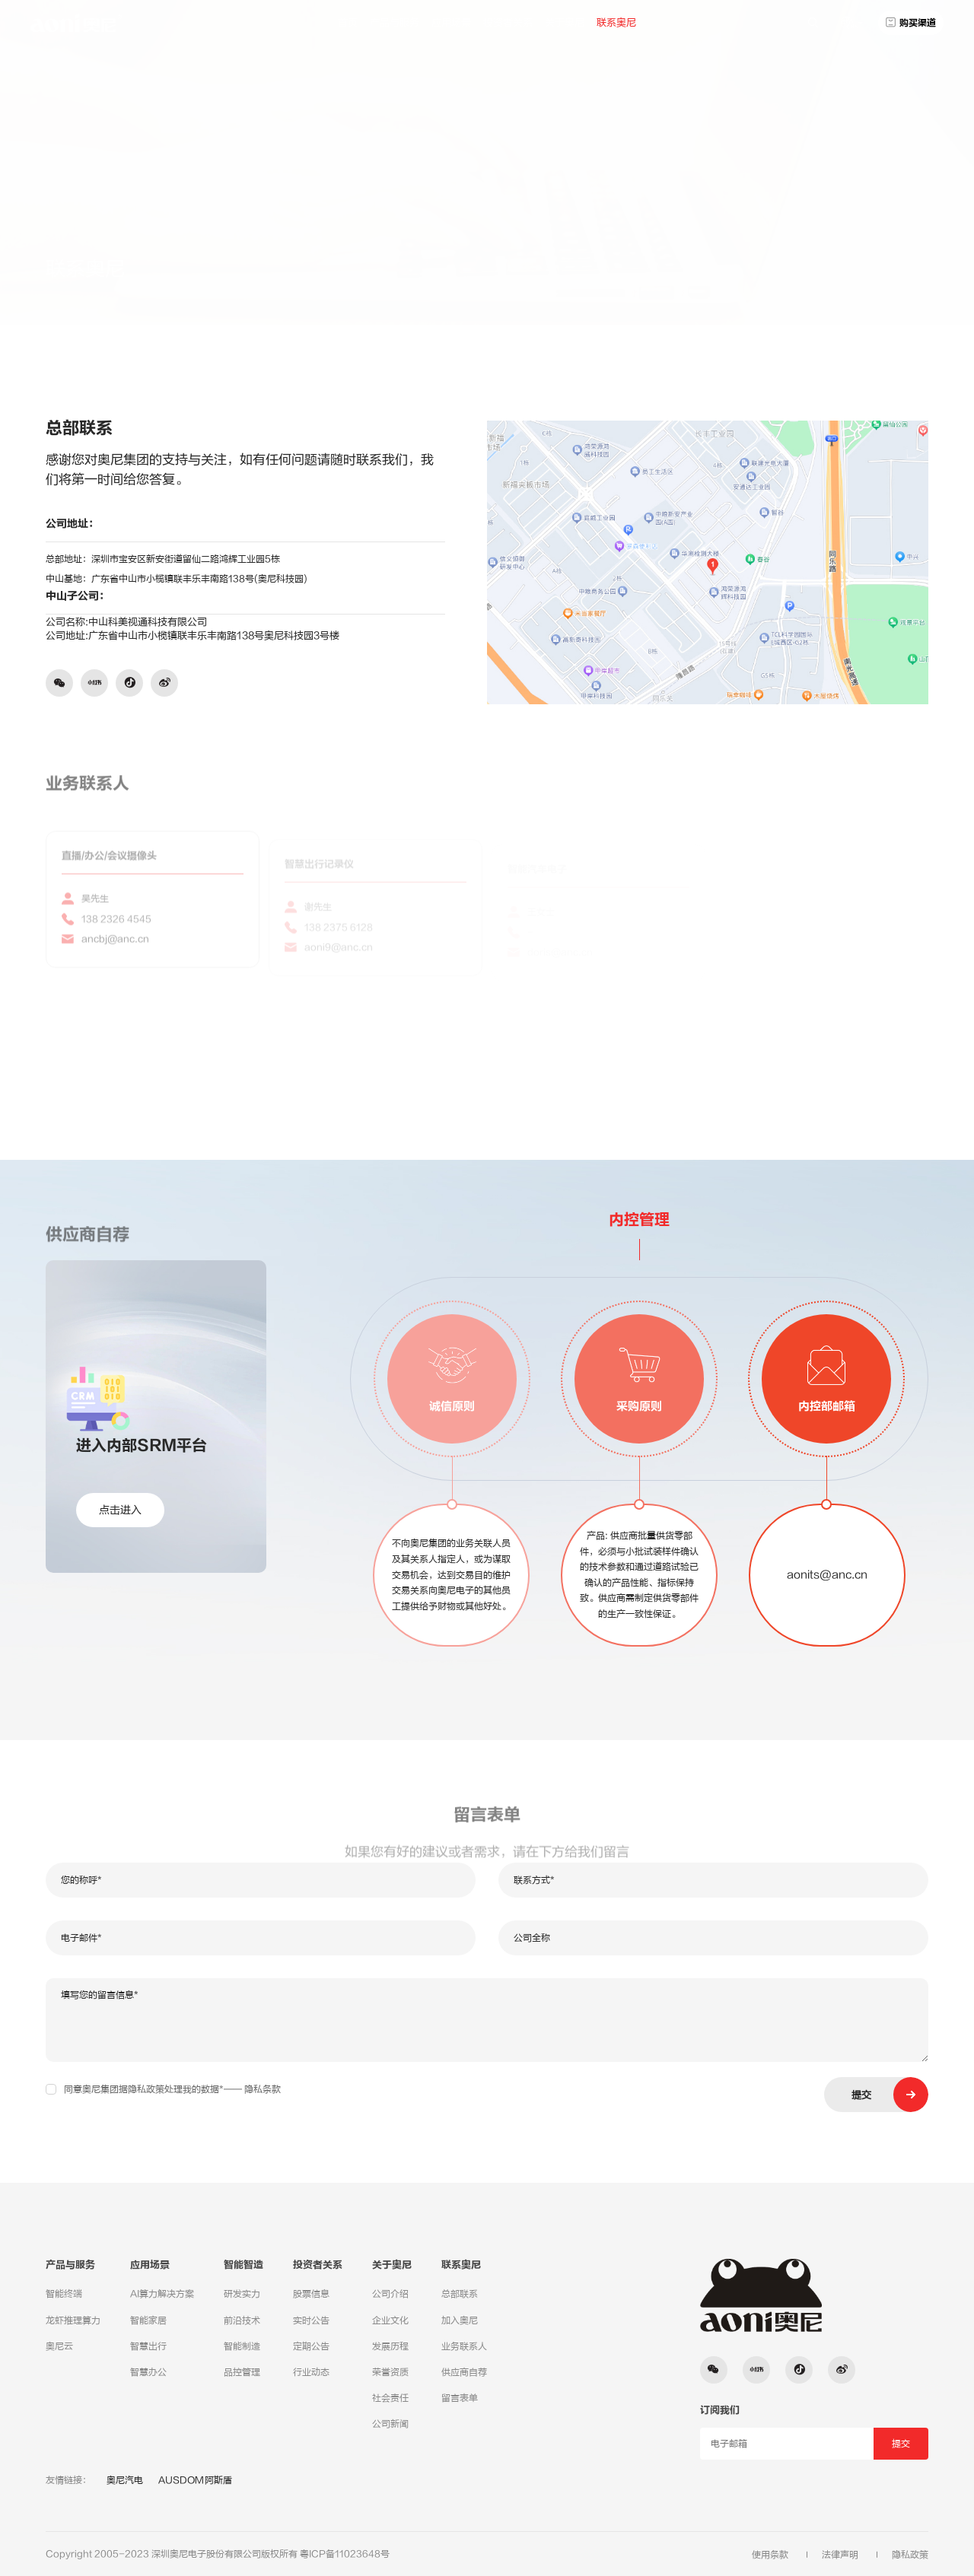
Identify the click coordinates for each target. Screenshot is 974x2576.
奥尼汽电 (125, 2480)
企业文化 (390, 2320)
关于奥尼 (564, 22)
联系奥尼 (616, 22)
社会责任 (390, 2398)
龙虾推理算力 (73, 2320)
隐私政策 (910, 2554)
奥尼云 (59, 2346)
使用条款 (770, 2554)
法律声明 (840, 2554)
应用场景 (451, 22)
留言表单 (459, 2398)
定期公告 (311, 2346)
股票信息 (311, 2294)
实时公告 (311, 2320)
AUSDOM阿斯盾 (195, 2480)
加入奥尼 (459, 2320)
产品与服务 (394, 22)
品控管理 (242, 2372)
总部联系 (833, 259)
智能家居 (148, 2320)
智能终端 (64, 2294)
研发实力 (242, 2294)
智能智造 (243, 2265)
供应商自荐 (464, 2372)
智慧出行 (148, 2346)
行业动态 (311, 2372)
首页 (348, 22)
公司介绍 (390, 2294)
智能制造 (242, 2346)
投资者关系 (508, 22)
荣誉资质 (390, 2372)
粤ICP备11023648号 (345, 2554)
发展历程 (390, 2346)
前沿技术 (242, 2320)
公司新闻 (390, 2424)
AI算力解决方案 (162, 2294)
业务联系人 (464, 2346)
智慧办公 (148, 2372)
